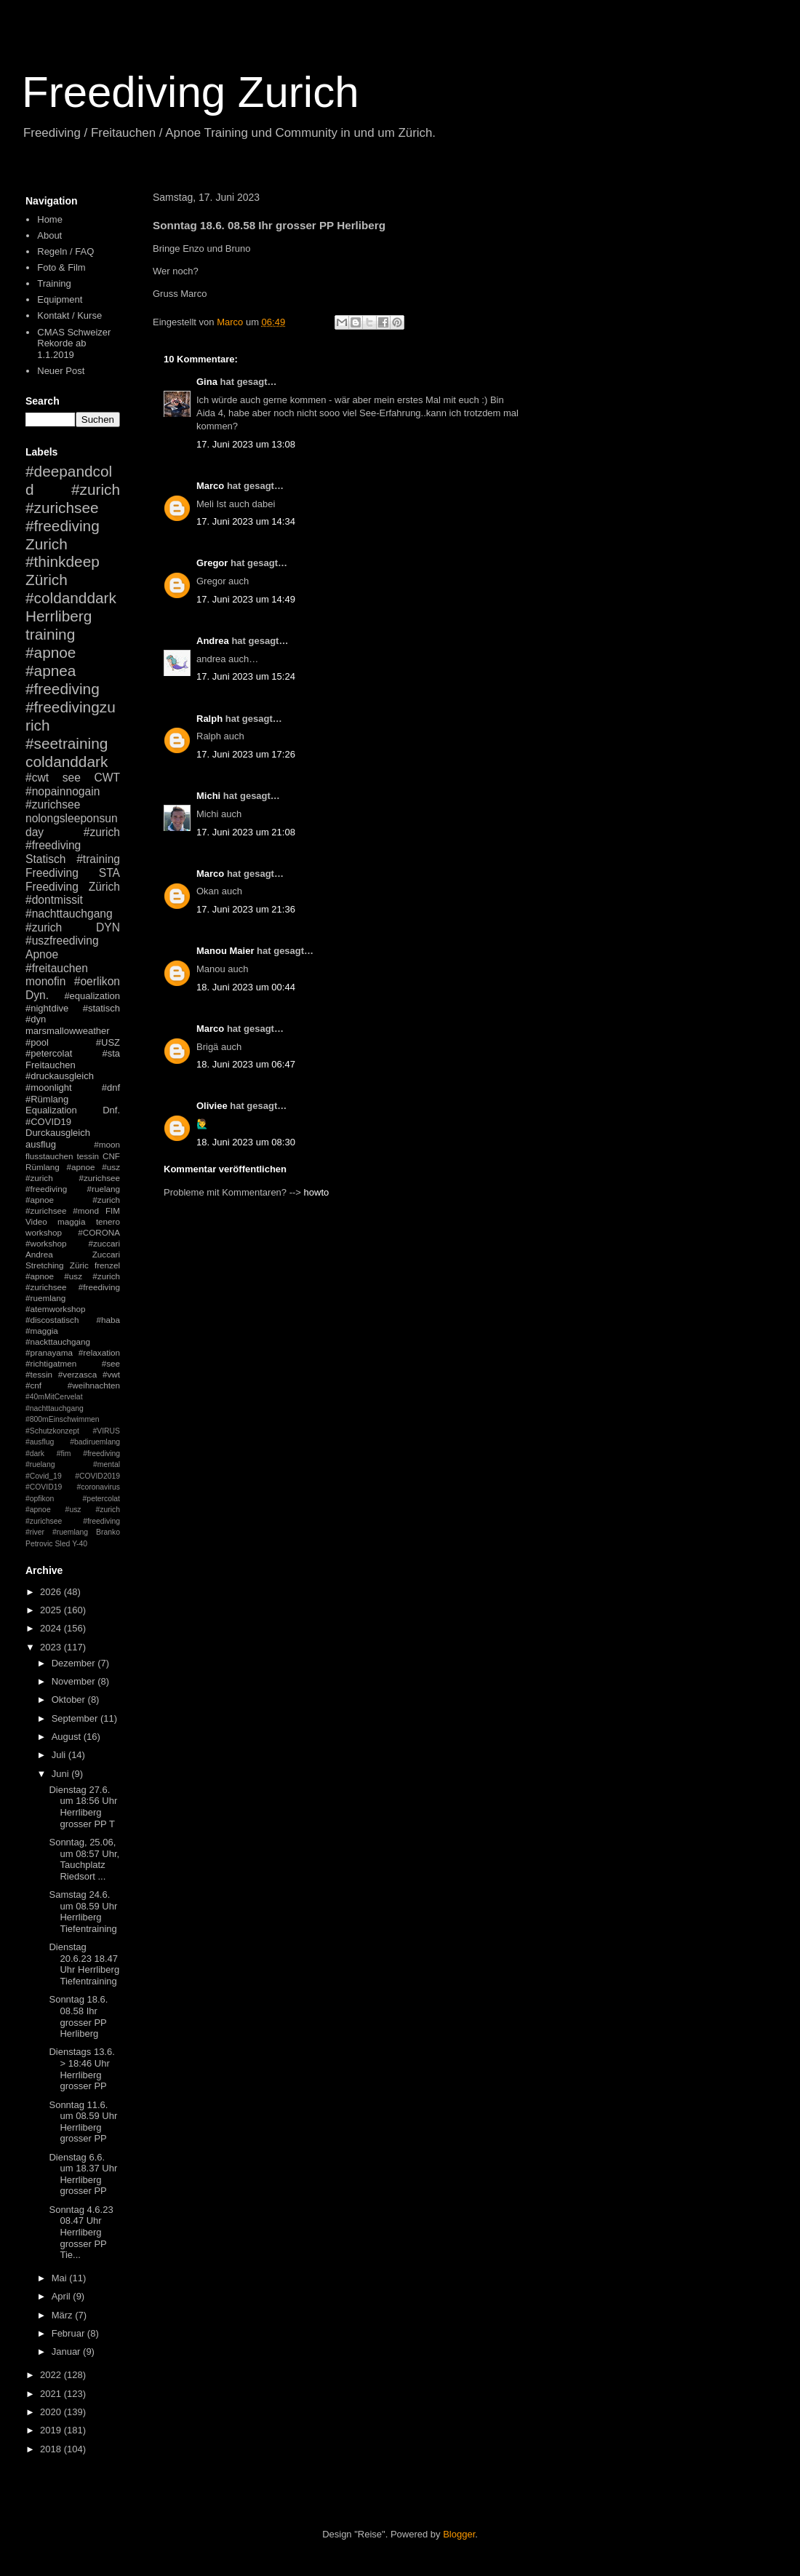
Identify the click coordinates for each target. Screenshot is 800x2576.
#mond (86, 1210)
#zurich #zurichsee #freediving (72, 507)
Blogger (459, 2534)
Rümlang (42, 1167)
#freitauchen (56, 968)
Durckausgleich (57, 1132)
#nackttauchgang (57, 1341)
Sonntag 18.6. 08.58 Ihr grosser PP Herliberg (78, 2016)
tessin (88, 1156)
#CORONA (99, 1232)
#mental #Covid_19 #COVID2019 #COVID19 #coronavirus (72, 1475)
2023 (52, 1647)
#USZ (108, 1042)
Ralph (209, 718)
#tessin (38, 1374)
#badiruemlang (95, 1442)
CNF (111, 1156)
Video (36, 1221)
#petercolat (48, 1053)
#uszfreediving (62, 940)
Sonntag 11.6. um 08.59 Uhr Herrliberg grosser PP (83, 2121)
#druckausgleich (59, 1075)
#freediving (62, 688)
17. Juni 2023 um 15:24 (245, 676)
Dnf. (111, 1110)
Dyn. (37, 995)
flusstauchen (49, 1156)
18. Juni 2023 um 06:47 (245, 1064)
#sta (111, 1053)
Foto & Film (61, 267)
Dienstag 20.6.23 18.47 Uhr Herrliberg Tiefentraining (84, 1964)
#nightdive (46, 1008)
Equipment (59, 299)
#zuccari (104, 1243)
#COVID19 (48, 1121)
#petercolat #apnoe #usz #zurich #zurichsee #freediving (72, 1510)
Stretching (44, 1265)
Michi (208, 795)
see (72, 777)
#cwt (37, 777)
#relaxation (99, 1352)
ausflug (40, 1144)
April (62, 2296)
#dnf (111, 1087)
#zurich (43, 927)
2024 (52, 1628)
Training (54, 283)
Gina (206, 381)
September (76, 1718)
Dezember (75, 1663)
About (49, 235)
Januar (67, 2351)
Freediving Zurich (190, 92)
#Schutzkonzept (52, 1431)
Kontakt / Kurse (69, 315)
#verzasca (77, 1374)
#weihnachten (94, 1385)
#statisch (101, 1008)
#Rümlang (46, 1099)
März (64, 2315)
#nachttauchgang (69, 913)
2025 (52, 1610)
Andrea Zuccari (72, 1254)
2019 (52, 2430)
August (68, 1736)
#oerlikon (97, 981)
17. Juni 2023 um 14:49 (245, 599)
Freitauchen (50, 1065)
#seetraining (66, 743)
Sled (62, 1544)
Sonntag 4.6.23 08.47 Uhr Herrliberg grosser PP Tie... (81, 2232)
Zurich (46, 544)
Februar (69, 2333)
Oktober (70, 1699)
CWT (107, 777)
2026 (52, 1591)
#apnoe (50, 652)
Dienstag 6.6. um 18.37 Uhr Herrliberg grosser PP (83, 2174)
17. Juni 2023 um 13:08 (245, 444)
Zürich (46, 579)
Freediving (52, 873)
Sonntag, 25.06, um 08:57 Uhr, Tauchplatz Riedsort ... (84, 1859)
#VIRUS (106, 1431)
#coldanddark (70, 597)
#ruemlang (70, 1532)
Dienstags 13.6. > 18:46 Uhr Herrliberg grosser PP (81, 2068)
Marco (210, 485)
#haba (108, 1319)
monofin (45, 981)
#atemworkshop (55, 1308)
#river (34, 1532)
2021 (52, 2393)
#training (98, 859)
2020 (52, 2411)
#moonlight (48, 1087)
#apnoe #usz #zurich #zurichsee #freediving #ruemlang (72, 1287)
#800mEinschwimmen (62, 1419)
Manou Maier (225, 950)
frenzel (107, 1265)
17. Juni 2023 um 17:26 (245, 754)
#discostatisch (52, 1319)
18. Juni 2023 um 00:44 (245, 987)
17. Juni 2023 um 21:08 (245, 832)
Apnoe (41, 954)
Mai (61, 2278)
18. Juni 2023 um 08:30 (245, 1142)
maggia (71, 1221)
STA (109, 873)
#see (111, 1363)
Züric (79, 1265)
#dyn (35, 1019)
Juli (60, 1754)
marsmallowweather (67, 1030)
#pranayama (49, 1352)
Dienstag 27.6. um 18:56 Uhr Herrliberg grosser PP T (83, 1806)
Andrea (212, 640)
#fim (64, 1454)
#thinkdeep (62, 561)
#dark (34, 1454)
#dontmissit (54, 900)
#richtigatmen (50, 1363)
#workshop (46, 1243)
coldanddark (66, 761)
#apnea (50, 670)
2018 (52, 2449)
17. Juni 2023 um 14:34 (245, 521)
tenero (108, 1221)
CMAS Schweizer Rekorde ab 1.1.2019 (74, 343)
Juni (61, 1773)
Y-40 (79, 1544)
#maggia (41, 1330)
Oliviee (212, 1105)
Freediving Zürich (72, 886)
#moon (107, 1144)
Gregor (212, 562)
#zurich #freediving (72, 839)
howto (316, 1192)
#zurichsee (52, 804)
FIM (112, 1210)
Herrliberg (58, 616)
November (75, 1681)
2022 (52, 2374)
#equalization (92, 995)
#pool (37, 1042)
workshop (43, 1232)
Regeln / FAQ (65, 251)
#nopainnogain (62, 791)
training (50, 634)
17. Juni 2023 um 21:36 (245, 909)
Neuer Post (60, 370)
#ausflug (39, 1442)
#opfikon (39, 1499)
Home (50, 219)
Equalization (51, 1110)
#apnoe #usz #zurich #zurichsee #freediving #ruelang (72, 1177)
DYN (108, 927)
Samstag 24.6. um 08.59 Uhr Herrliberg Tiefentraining (83, 1911)
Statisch (45, 859)
